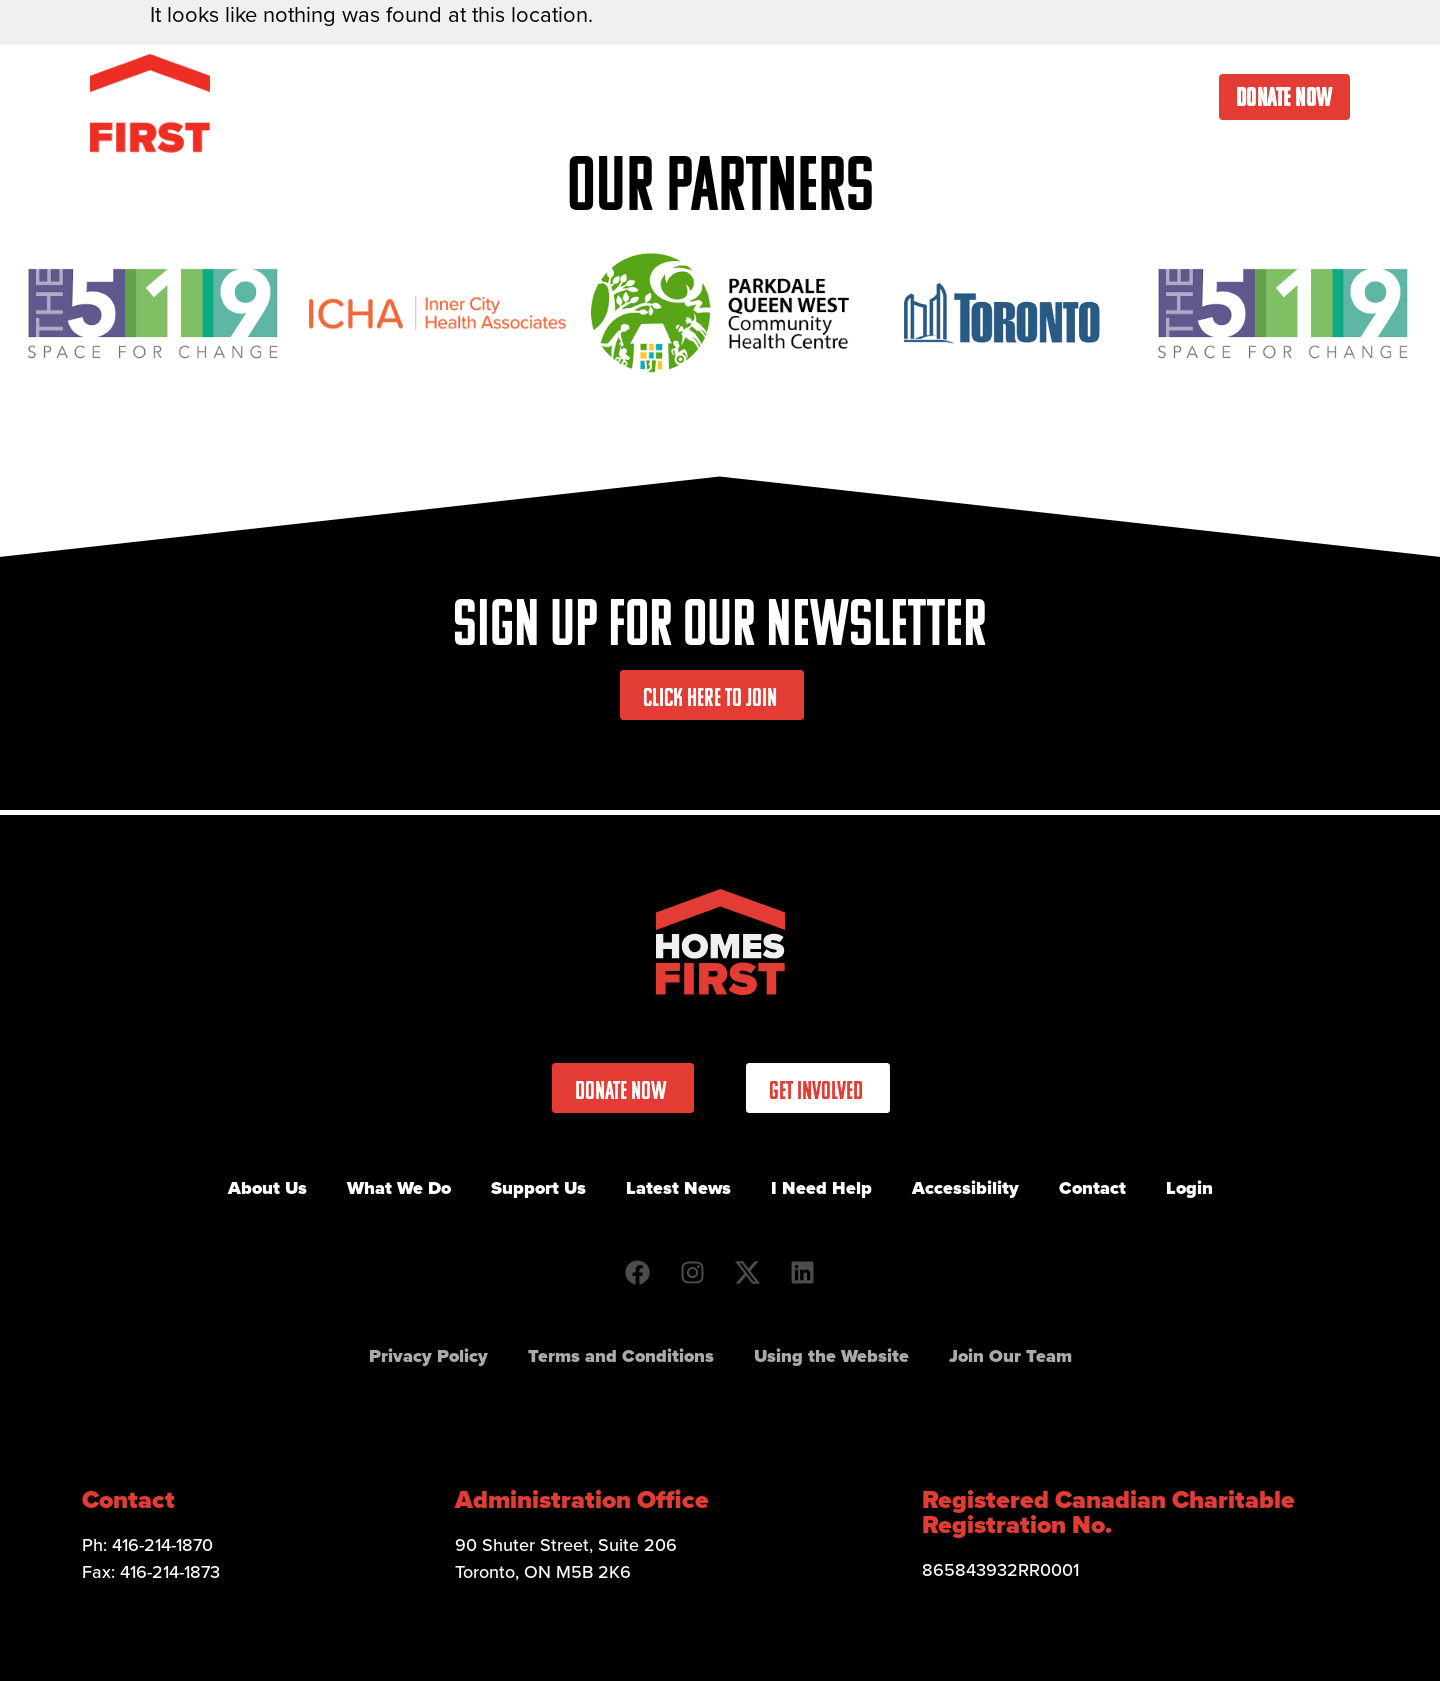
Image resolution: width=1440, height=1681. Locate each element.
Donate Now (1284, 97)
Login (1189, 1188)
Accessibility (965, 1188)
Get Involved (779, 97)
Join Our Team (1010, 1356)
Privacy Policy (428, 1356)
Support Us (538, 1188)
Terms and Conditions (621, 1356)
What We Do (631, 97)
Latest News (921, 97)
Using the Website (831, 1356)
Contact (1170, 97)
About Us (497, 97)
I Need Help (1055, 97)
